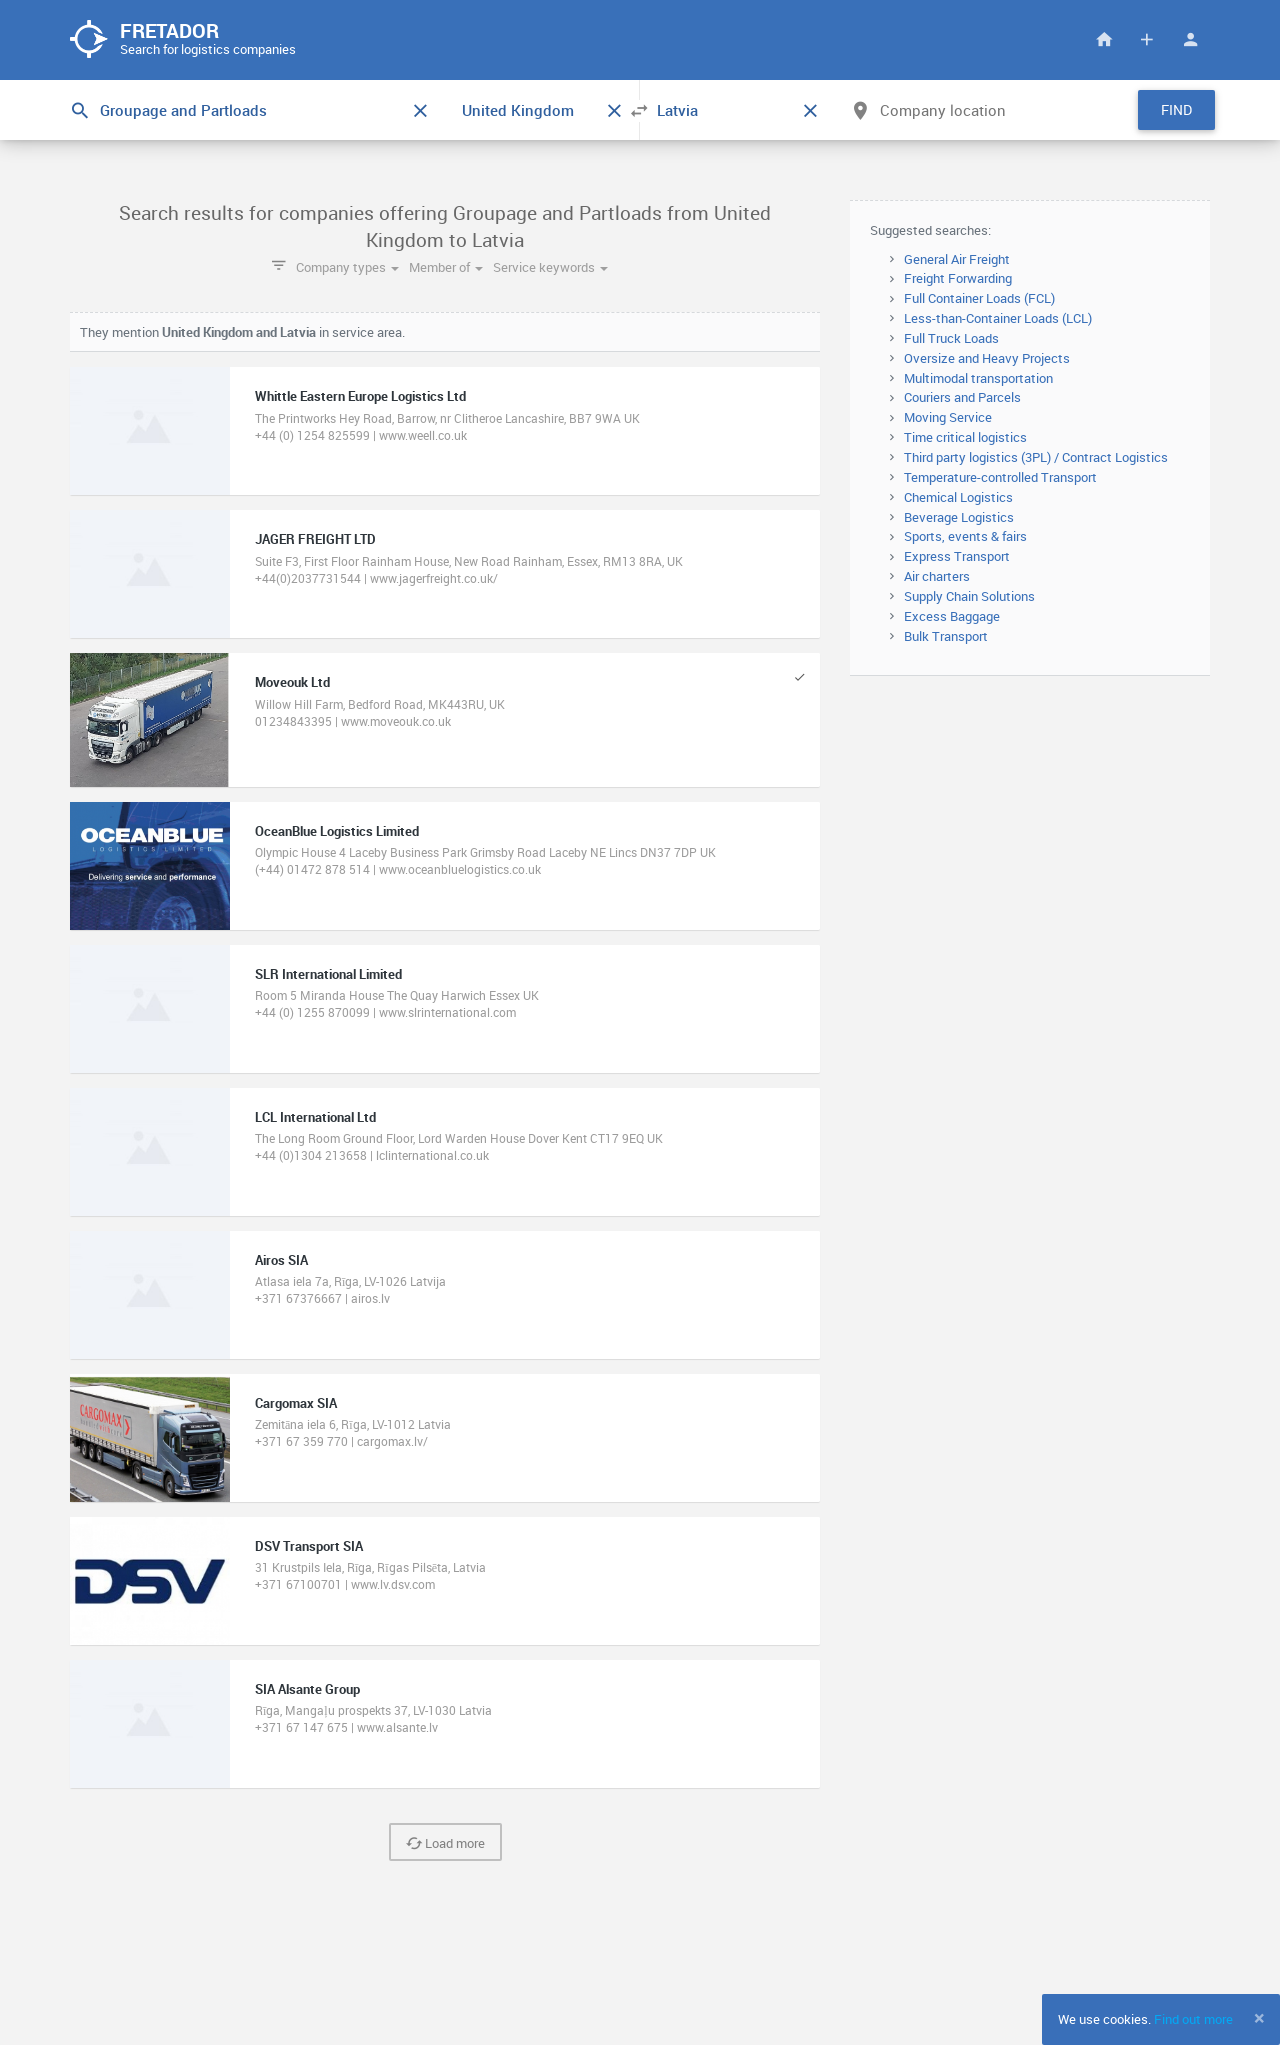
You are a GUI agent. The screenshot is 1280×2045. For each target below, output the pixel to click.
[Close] (1259, 2018)
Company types (347, 267)
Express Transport (957, 556)
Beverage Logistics (959, 517)
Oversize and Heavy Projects (987, 358)
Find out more (1193, 2019)
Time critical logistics (965, 437)
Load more (445, 1843)
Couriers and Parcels (962, 397)
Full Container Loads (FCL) (979, 298)
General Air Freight (957, 259)
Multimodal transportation (978, 378)
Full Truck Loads (951, 338)
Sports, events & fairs (965, 536)
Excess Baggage (952, 616)
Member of (446, 267)
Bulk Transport (946, 636)
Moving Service (948, 417)
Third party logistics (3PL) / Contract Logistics (1036, 457)
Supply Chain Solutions (969, 596)
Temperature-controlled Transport (1000, 477)
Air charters (937, 576)
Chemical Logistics (958, 497)
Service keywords (550, 267)
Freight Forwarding (958, 278)
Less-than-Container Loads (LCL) (998, 318)
